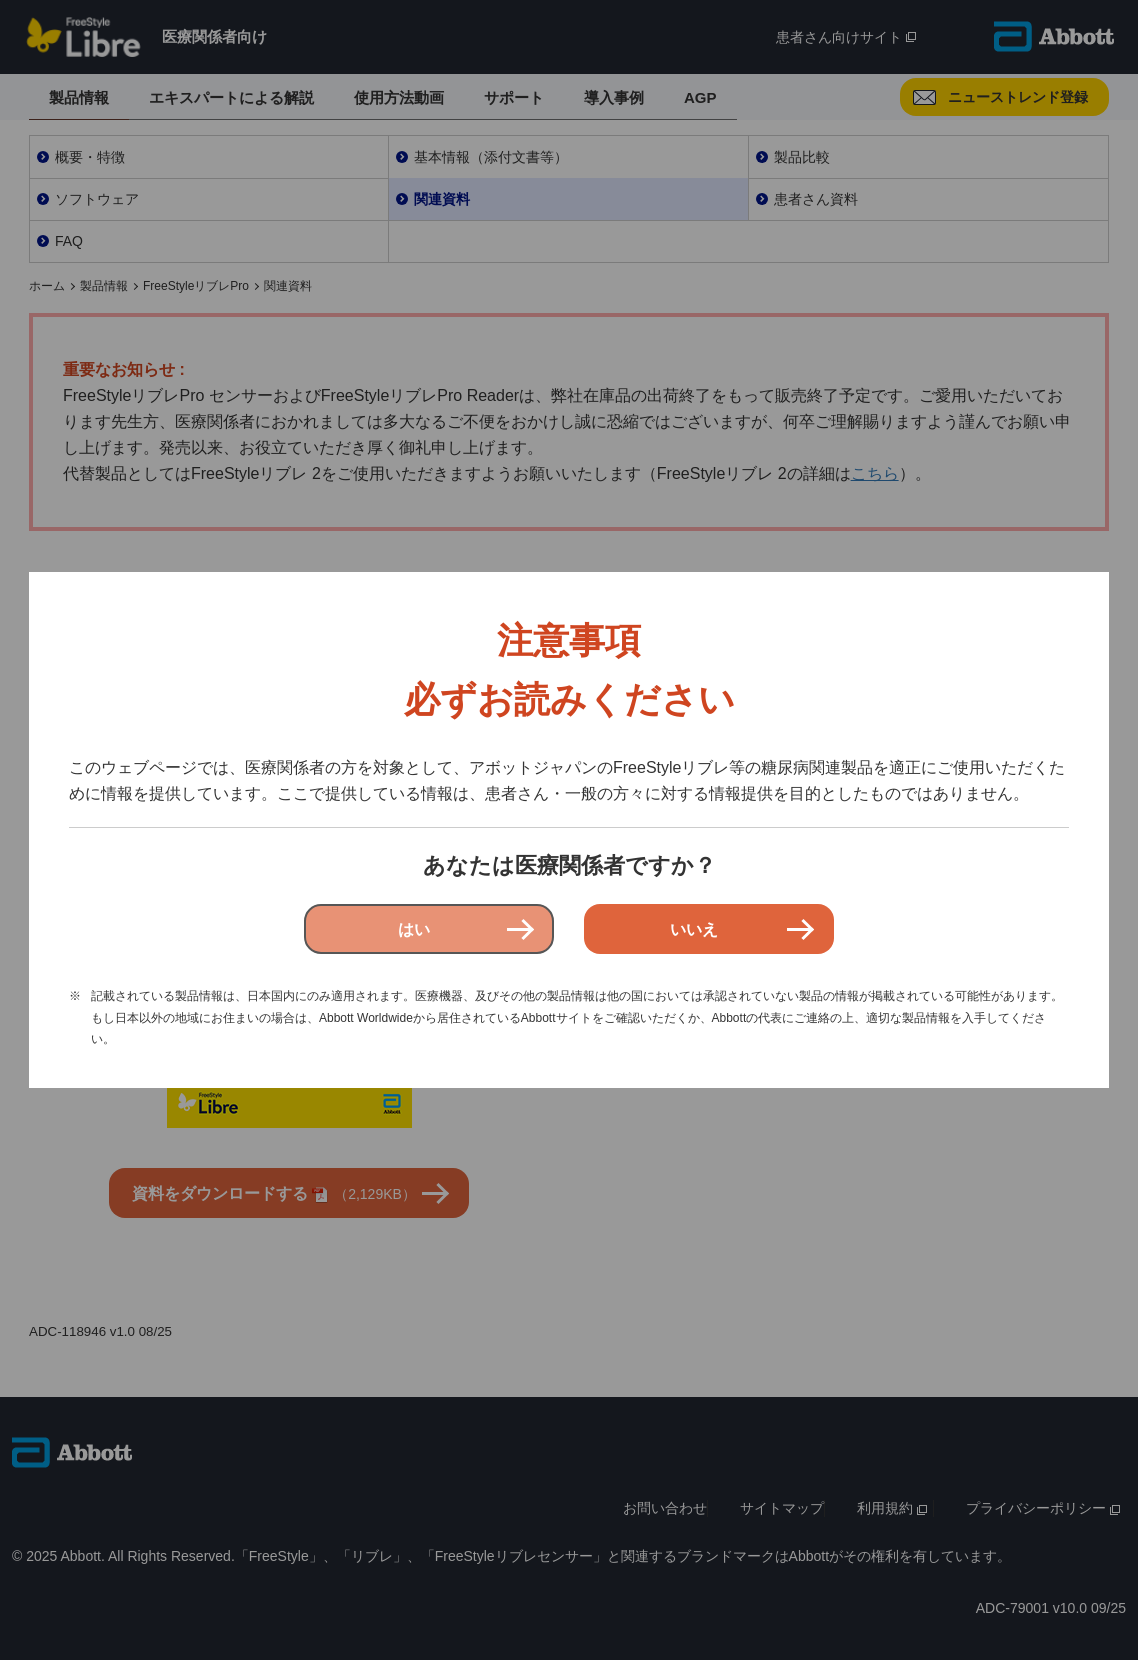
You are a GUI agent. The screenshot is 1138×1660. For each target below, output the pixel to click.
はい (414, 929)
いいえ (694, 929)
